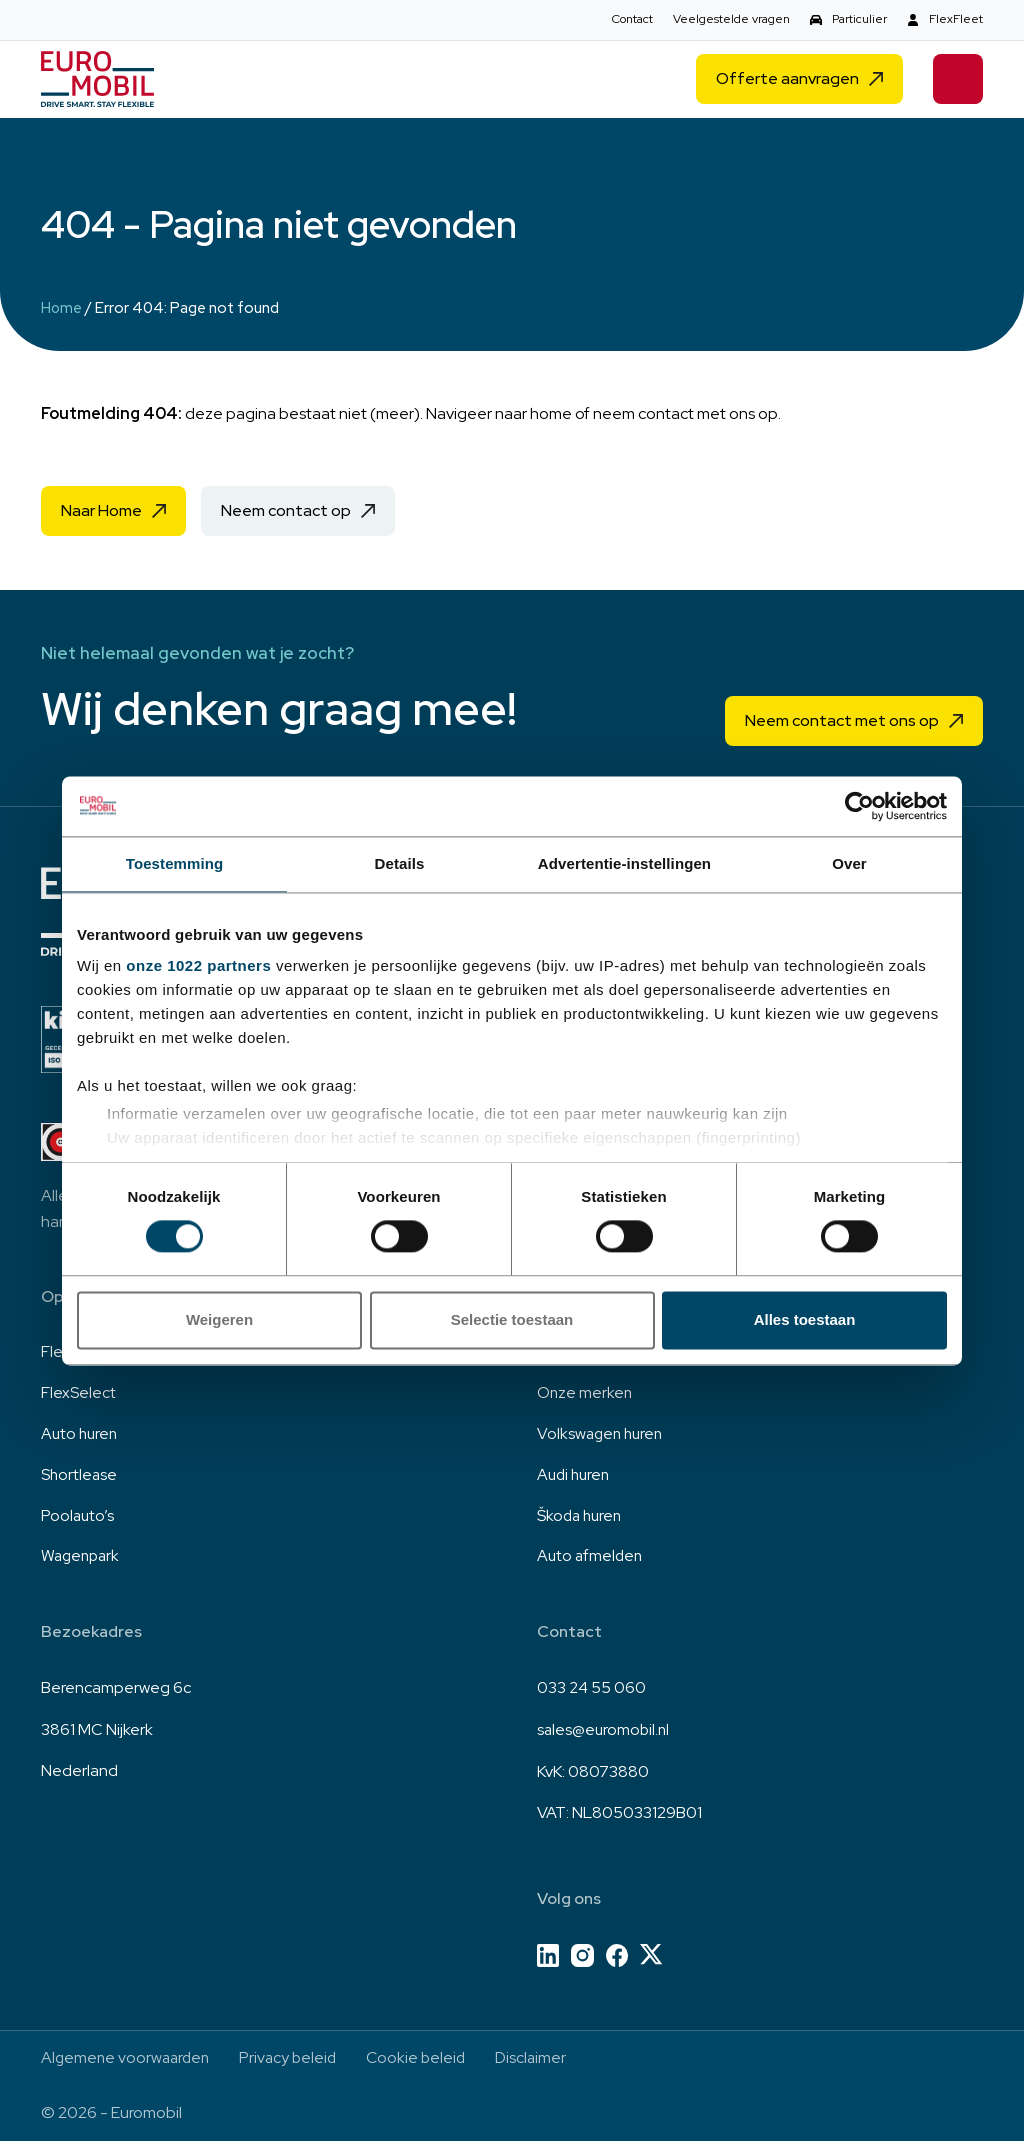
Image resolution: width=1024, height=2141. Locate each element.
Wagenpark (82, 1556)
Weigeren (219, 1319)
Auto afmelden (591, 1556)
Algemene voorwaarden (128, 2057)
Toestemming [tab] (175, 863)
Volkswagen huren (602, 1431)
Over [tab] (849, 863)
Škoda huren (582, 1514)
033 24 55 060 (591, 1687)
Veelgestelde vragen (731, 19)
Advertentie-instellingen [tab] (624, 863)
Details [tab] (400, 863)
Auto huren (81, 1431)
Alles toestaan (805, 1319)
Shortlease (80, 1472)
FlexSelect (78, 1389)
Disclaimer (543, 2057)
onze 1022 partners (198, 965)
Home (62, 308)
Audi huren (575, 1472)
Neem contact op (286, 510)
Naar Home (101, 510)
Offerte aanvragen (787, 80)
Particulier (859, 19)
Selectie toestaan (512, 1319)
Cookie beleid (426, 2057)
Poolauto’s (78, 1514)
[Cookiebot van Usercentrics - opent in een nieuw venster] (859, 806)
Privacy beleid (295, 2057)
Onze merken (585, 1389)
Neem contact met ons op (842, 716)
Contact (632, 19)
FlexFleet (956, 19)
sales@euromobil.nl (605, 1728)
